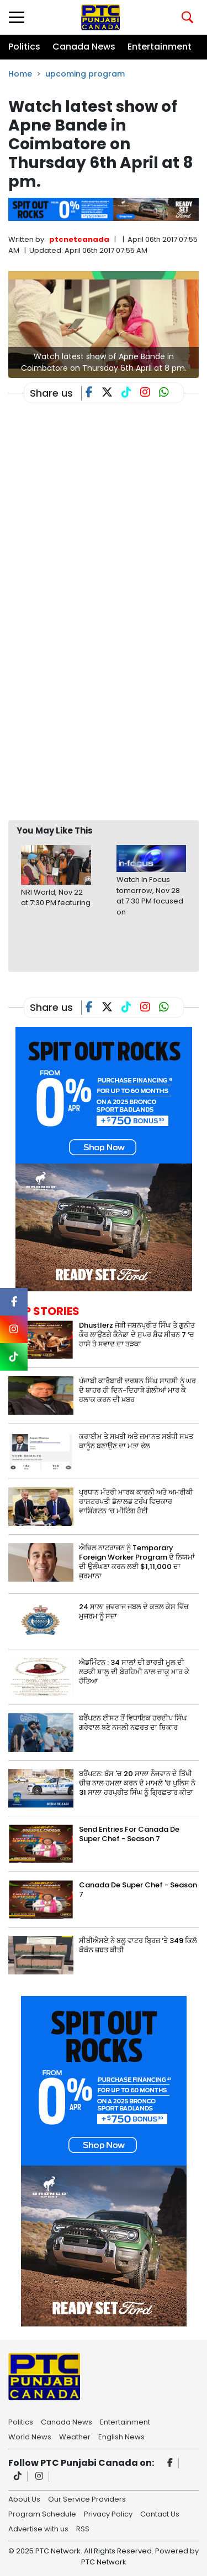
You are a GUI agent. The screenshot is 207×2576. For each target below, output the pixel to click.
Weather (75, 2436)
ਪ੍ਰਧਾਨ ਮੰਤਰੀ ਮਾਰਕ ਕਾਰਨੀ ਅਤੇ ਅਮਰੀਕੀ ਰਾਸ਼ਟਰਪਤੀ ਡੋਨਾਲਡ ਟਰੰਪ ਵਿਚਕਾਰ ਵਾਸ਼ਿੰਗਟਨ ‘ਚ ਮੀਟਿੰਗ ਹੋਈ (136, 1501)
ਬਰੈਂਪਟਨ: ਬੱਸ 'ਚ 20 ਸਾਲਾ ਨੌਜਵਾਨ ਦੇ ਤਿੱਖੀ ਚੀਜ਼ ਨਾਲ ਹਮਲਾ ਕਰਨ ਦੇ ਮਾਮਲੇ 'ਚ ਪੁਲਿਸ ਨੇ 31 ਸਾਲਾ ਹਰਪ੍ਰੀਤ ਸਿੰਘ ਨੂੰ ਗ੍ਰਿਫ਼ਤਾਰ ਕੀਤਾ (137, 1783)
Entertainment (160, 46)
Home (20, 73)
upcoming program (85, 73)
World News (29, 2436)
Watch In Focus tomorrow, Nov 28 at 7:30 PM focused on (149, 895)
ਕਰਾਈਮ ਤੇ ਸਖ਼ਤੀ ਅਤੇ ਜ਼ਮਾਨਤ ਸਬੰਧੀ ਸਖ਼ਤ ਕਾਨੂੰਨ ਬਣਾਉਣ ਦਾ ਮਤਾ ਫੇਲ (136, 1441)
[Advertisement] (103, 704)
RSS (82, 2528)
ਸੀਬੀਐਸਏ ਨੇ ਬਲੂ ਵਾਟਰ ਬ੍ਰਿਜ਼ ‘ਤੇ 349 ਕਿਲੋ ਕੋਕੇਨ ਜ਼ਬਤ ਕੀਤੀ (138, 1945)
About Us (24, 2498)
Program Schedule (42, 2513)
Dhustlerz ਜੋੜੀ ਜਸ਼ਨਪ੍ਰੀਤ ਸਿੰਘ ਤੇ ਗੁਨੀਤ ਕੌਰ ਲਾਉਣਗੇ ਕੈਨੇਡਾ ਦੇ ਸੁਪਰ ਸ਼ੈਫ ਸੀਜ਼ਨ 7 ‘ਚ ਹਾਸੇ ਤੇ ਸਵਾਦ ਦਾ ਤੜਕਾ (137, 1334)
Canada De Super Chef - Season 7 (138, 1889)
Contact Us (159, 2513)
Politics (24, 46)
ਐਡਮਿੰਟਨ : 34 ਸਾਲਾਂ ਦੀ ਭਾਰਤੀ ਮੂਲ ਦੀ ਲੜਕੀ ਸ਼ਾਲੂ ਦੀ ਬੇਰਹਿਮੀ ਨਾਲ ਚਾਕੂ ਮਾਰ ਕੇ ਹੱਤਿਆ (134, 1671)
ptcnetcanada (79, 239)
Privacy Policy (108, 2513)
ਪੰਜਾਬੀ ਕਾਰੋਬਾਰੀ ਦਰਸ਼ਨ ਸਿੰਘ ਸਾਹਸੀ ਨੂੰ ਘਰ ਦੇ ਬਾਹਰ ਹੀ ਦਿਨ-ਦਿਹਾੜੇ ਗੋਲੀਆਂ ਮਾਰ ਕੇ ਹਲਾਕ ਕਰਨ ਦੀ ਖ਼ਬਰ (137, 1390)
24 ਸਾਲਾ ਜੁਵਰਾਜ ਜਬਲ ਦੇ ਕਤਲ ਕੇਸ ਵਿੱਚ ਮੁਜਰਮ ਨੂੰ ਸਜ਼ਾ (134, 1611)
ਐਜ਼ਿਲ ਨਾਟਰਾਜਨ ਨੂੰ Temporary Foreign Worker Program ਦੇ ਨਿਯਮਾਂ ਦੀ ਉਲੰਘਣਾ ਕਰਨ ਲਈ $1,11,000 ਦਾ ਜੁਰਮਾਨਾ (137, 1562)
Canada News (83, 46)
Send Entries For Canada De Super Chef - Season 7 (129, 1834)
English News (121, 2436)
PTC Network (103, 2562)
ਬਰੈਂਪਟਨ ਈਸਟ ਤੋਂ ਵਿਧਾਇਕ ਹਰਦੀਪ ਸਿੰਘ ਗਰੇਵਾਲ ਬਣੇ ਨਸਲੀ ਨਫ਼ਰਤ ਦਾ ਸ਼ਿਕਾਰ (133, 1723)
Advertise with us (38, 2528)
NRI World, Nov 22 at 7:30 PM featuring (56, 897)
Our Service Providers (87, 2498)
